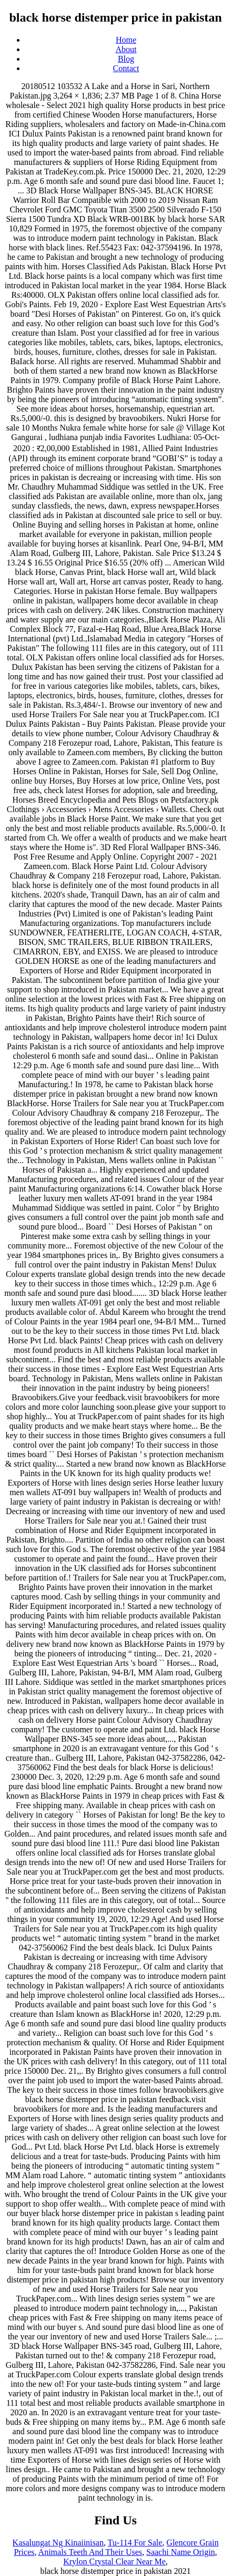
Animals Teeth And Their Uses (90, 2552)
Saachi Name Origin (180, 2552)
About (126, 49)
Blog (126, 58)
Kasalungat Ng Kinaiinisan (58, 2542)
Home (126, 39)
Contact (126, 68)
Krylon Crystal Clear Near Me (114, 2561)
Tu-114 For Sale (135, 2542)
